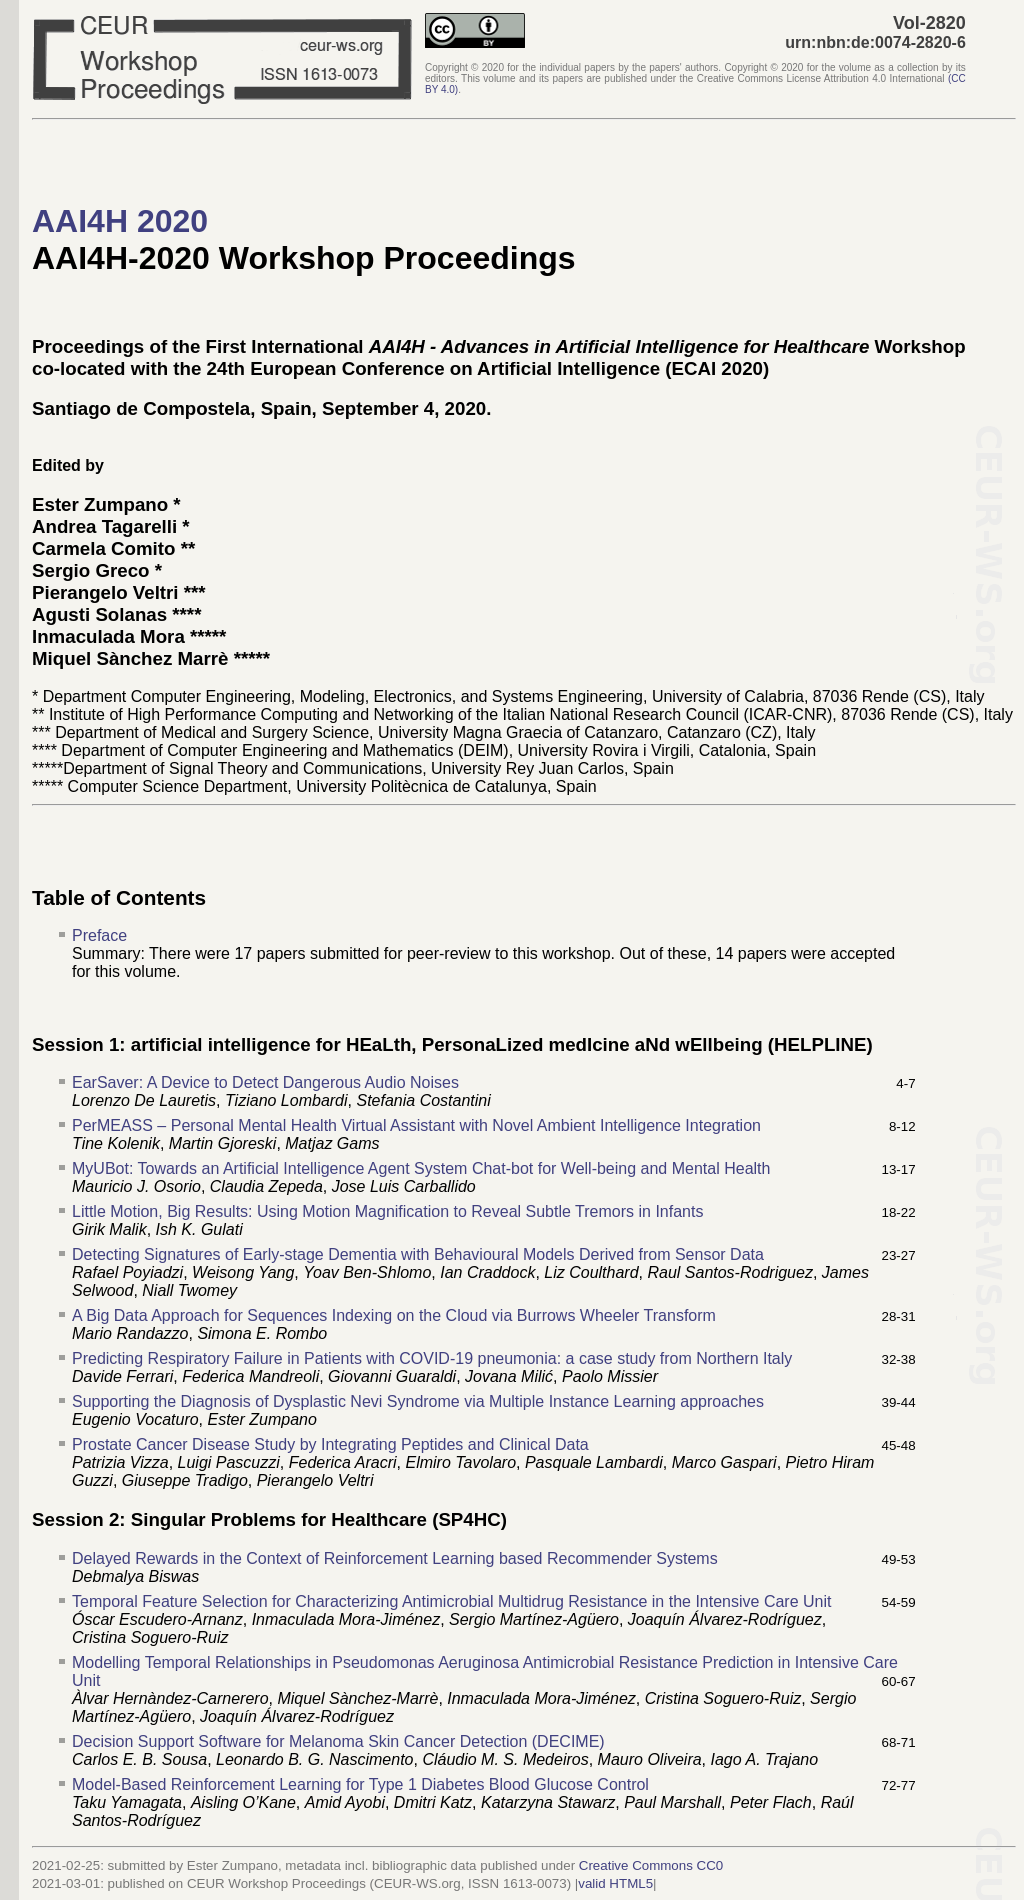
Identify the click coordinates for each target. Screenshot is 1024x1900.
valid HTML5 (615, 1883)
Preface (99, 935)
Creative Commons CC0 (651, 1865)
